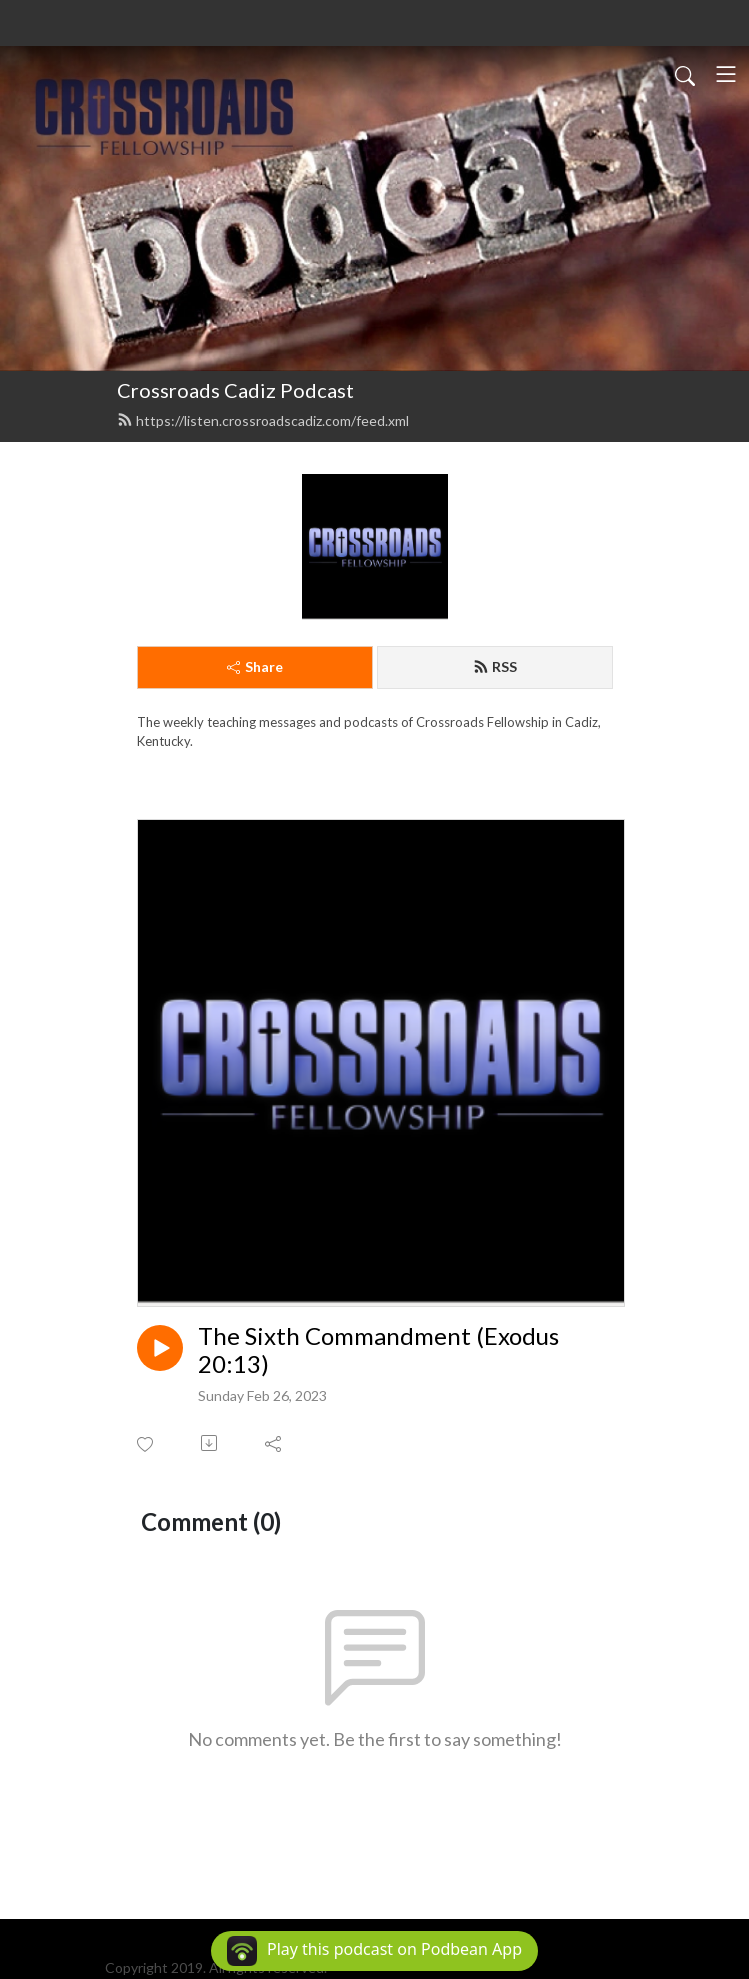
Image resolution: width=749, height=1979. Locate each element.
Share (255, 666)
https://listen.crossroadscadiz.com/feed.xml (263, 420)
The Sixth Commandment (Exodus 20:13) (378, 1350)
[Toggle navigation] (726, 74)
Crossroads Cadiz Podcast (235, 390)
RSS (495, 666)
